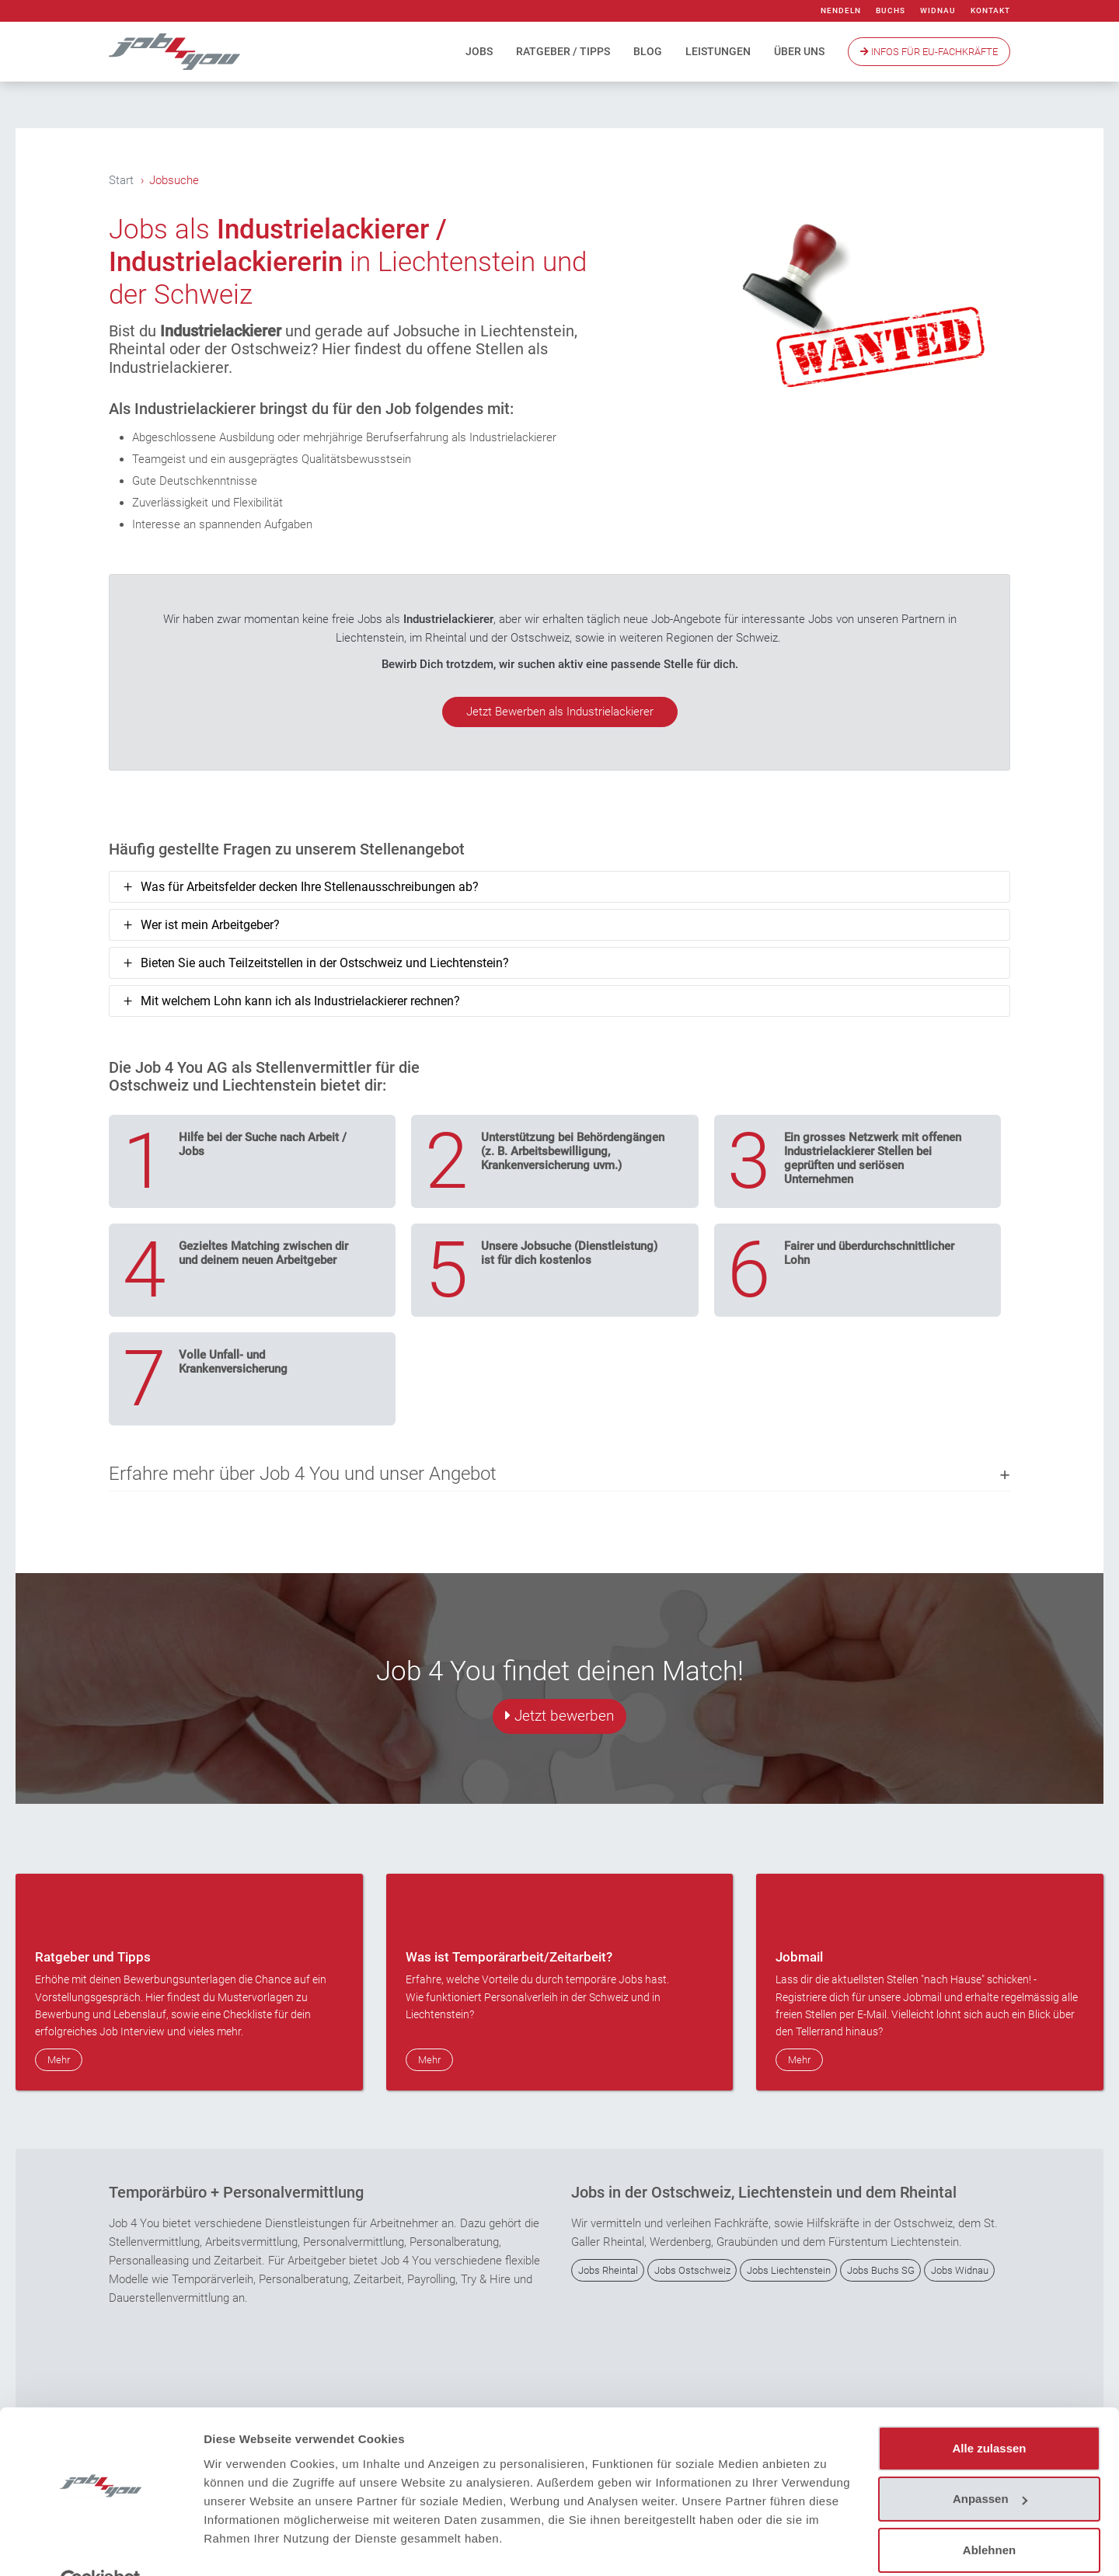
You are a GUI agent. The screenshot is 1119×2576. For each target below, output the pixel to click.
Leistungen (718, 51)
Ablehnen (989, 2514)
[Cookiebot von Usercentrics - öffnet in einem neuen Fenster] (101, 2545)
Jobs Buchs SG (881, 2270)
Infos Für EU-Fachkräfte (929, 51)
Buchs (890, 10)
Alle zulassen (989, 2412)
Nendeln (841, 10)
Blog (647, 51)
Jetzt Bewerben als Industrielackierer (560, 712)
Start (121, 180)
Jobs (479, 51)
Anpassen (990, 2463)
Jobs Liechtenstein (789, 2270)
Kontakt (990, 10)
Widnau (938, 10)
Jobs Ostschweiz (692, 2270)
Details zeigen (243, 2545)
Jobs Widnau (959, 2270)
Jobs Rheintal (608, 2270)
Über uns (799, 51)
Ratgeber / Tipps (563, 51)
